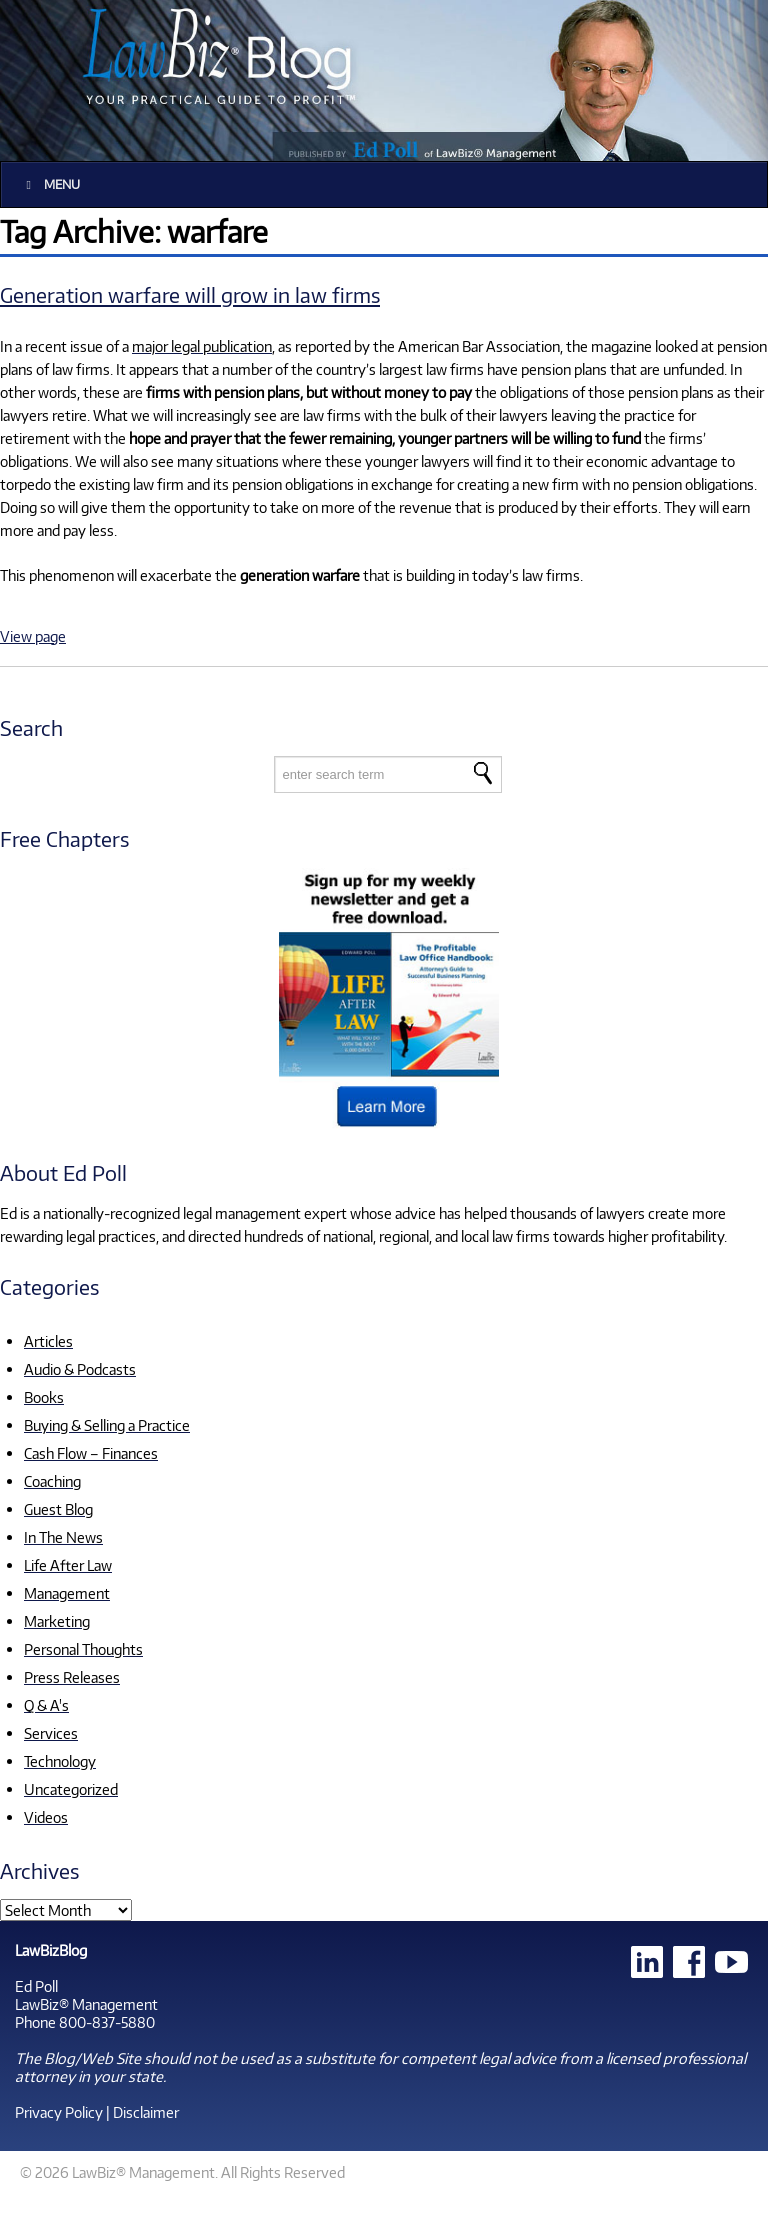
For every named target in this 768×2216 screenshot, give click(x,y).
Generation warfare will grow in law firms (190, 294)
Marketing (57, 1621)
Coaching (52, 1481)
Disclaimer (146, 2112)
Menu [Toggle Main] (50, 184)
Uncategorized (71, 1789)
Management (67, 1593)
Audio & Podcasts (80, 1369)
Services (51, 1733)
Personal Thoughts (83, 1649)
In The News (63, 1537)
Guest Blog (58, 1509)
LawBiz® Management (86, 2004)
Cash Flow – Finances (91, 1453)
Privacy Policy (59, 2112)
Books (44, 1397)
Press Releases (72, 1677)
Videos (46, 1817)
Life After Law (68, 1565)
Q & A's (46, 1705)
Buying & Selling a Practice (107, 1425)
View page (33, 636)
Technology (60, 1761)
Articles (48, 1341)
